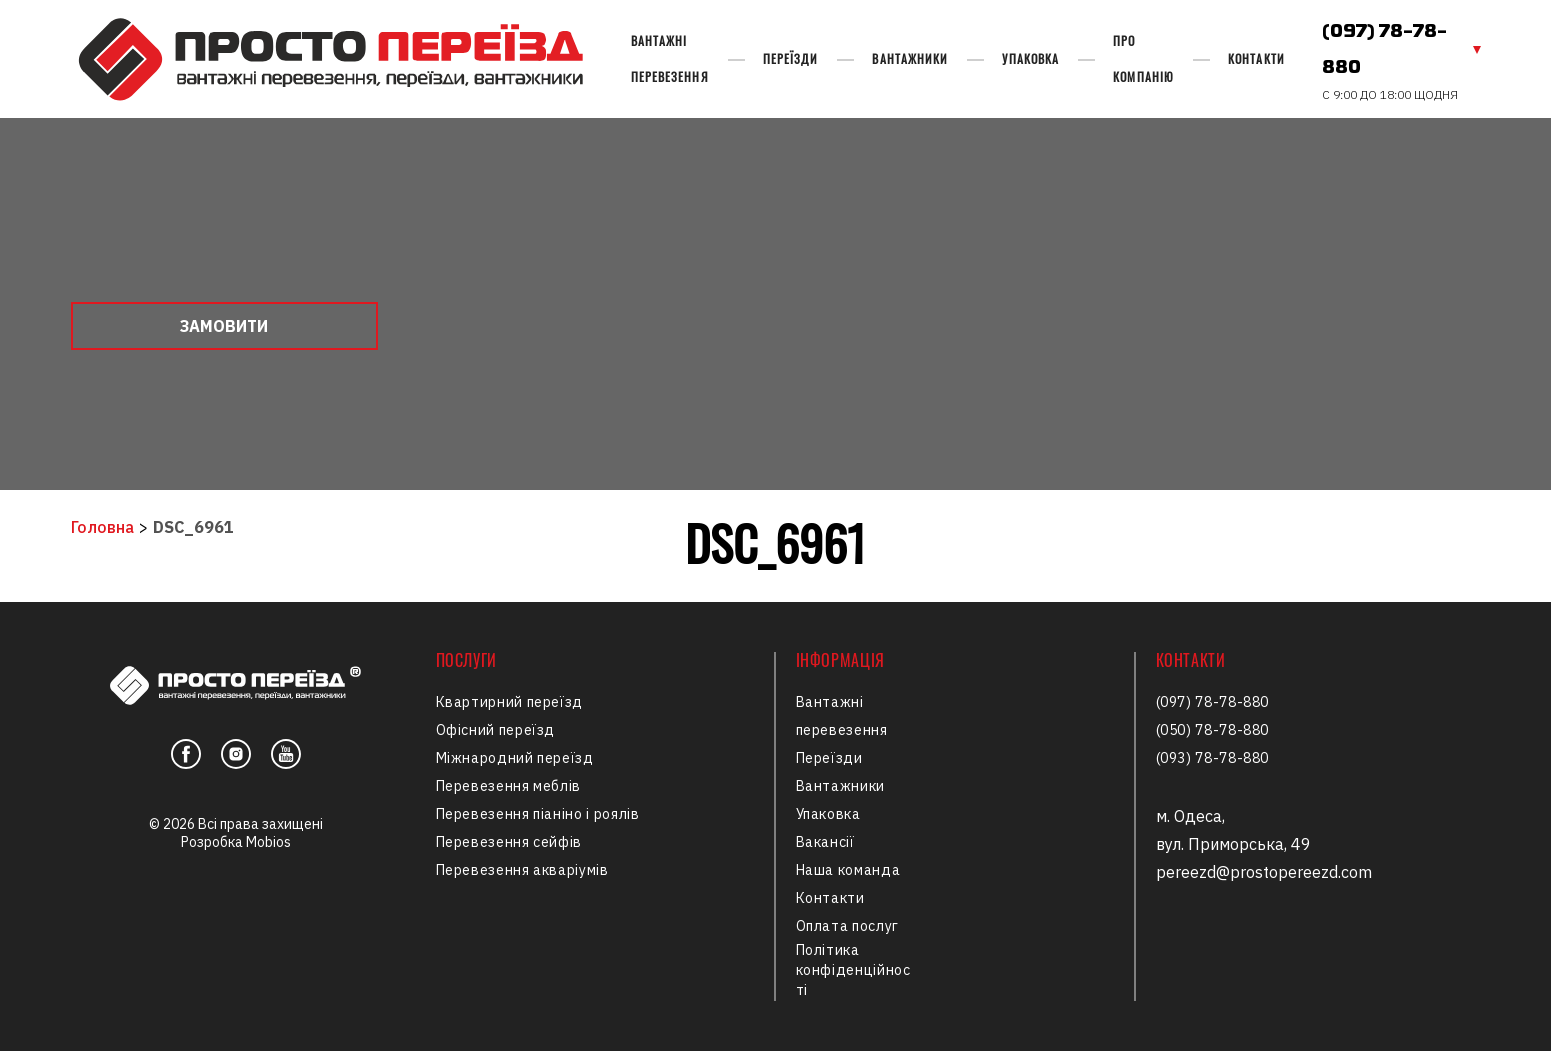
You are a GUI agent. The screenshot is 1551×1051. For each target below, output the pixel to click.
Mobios (268, 842)
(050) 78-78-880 (1213, 730)
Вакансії (825, 842)
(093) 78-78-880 (1213, 758)
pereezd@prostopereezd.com (1264, 872)
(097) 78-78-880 (1384, 50)
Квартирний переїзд (510, 702)
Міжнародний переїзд (515, 758)
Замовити (224, 326)
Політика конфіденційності (853, 970)
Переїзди (791, 58)
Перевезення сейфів (509, 842)
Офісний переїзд (496, 730)
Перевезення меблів (509, 786)
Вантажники (910, 58)
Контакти (1256, 58)
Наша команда (848, 870)
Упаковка (1030, 58)
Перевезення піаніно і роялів (538, 814)
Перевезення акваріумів (522, 870)
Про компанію (1143, 58)
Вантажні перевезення (670, 58)
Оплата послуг (847, 926)
